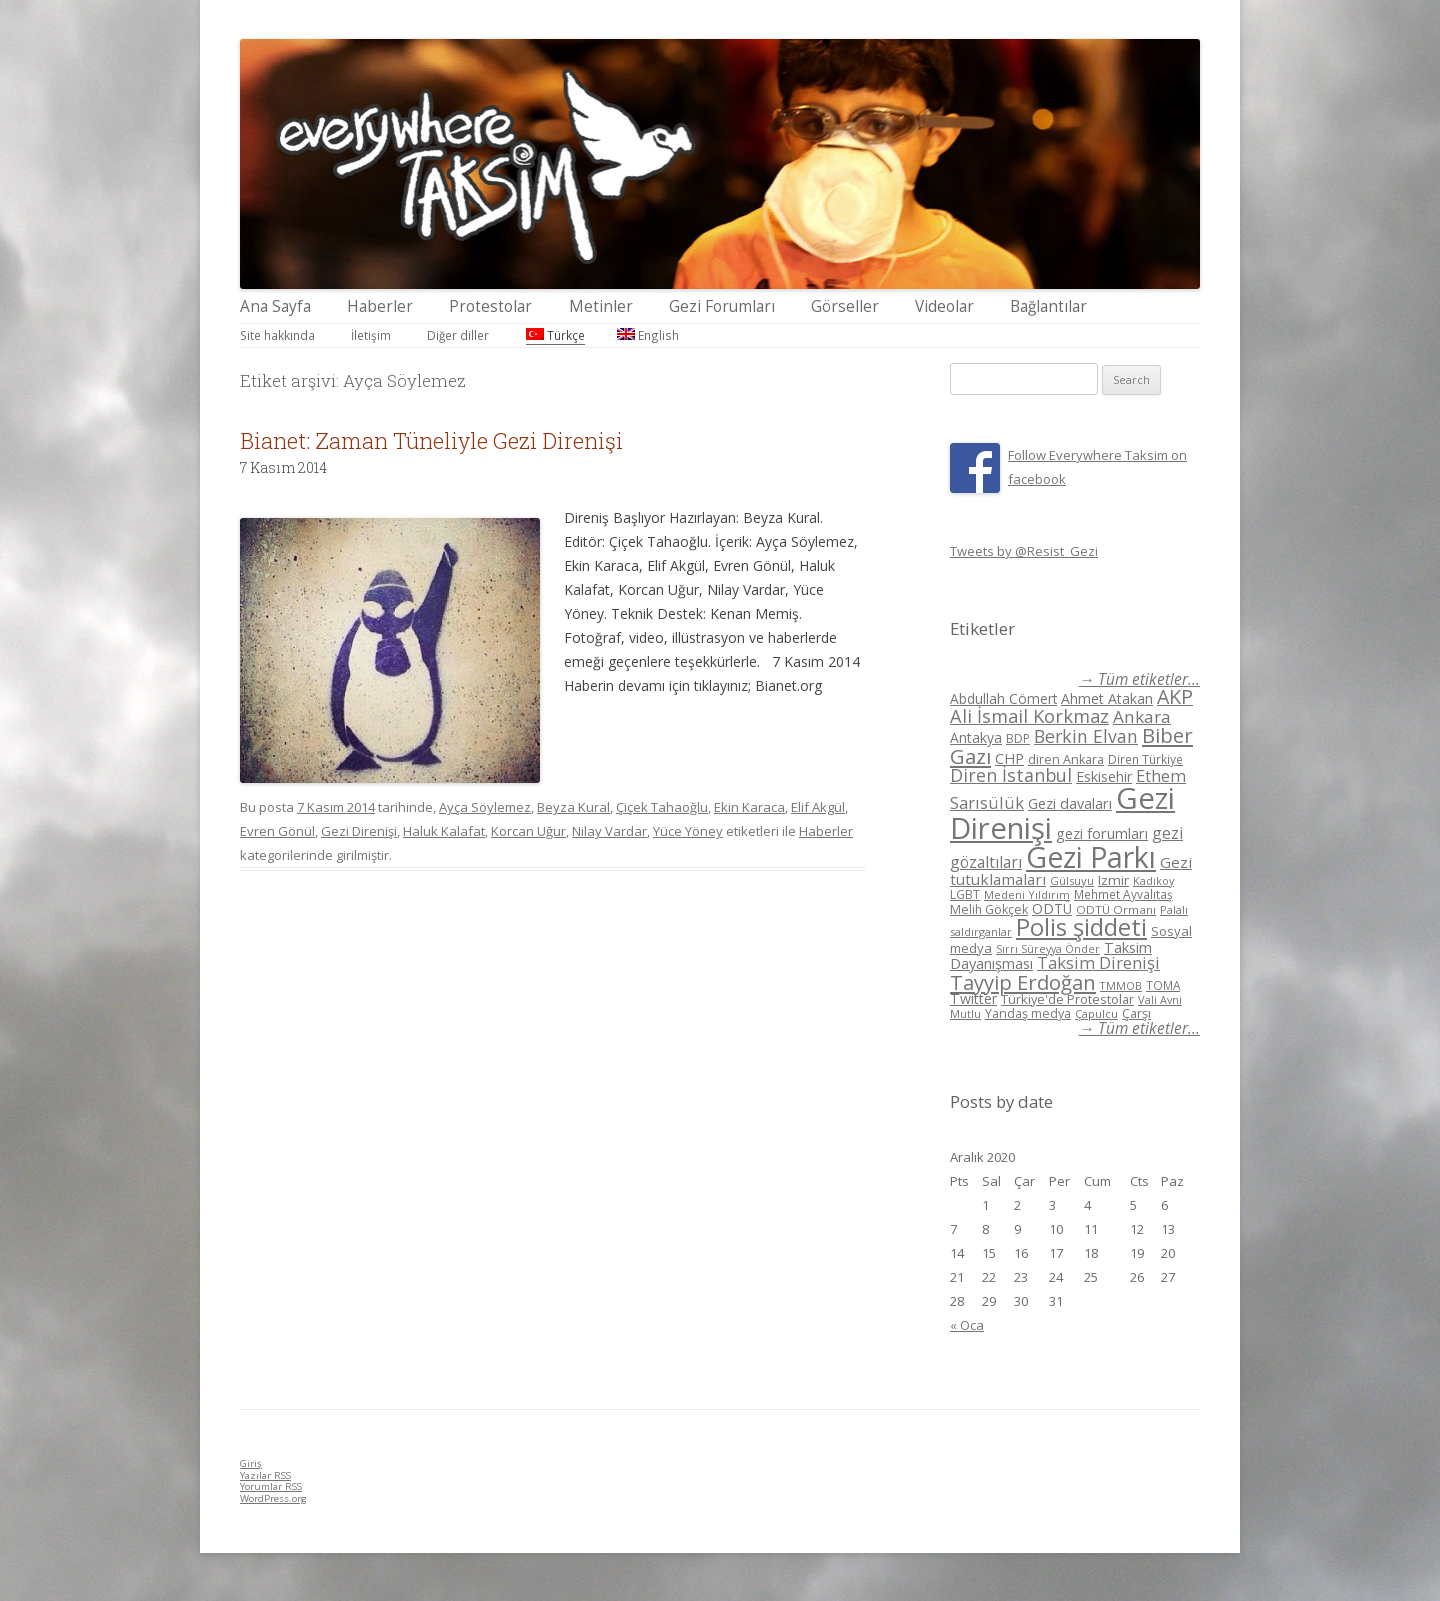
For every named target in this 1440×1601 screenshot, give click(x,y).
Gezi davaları (1070, 803)
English (648, 335)
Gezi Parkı (1091, 856)
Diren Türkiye (1145, 759)
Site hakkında (277, 335)
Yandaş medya (1028, 1013)
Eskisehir (1104, 776)
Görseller (845, 306)
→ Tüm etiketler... (1139, 679)
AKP (1175, 696)
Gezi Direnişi (359, 831)
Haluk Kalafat (444, 831)
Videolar (944, 306)
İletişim (371, 335)
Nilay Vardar (609, 831)
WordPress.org (273, 1498)
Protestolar (490, 306)
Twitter (973, 998)
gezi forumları (1102, 833)
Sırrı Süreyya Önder (1048, 949)
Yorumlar (271, 1486)
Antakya (976, 737)
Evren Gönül (277, 831)
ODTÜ (1052, 908)
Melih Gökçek (989, 909)
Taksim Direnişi (1098, 962)
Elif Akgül (818, 807)
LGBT (965, 894)
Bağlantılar (1048, 306)
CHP (1009, 758)
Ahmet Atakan (1107, 698)
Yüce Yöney (688, 831)
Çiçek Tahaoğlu (662, 807)
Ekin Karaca (749, 807)
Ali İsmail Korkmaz (1029, 716)
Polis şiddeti (1081, 927)
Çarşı (1136, 1013)
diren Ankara (1066, 759)
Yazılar (265, 1475)
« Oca (967, 1325)
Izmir (1113, 880)
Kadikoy (1153, 880)
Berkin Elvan (1086, 736)
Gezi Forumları (722, 306)
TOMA (1163, 985)
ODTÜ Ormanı (1116, 909)
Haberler (380, 306)
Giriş (251, 1463)
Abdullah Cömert (1003, 698)
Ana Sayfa (275, 306)
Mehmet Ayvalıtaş (1123, 894)
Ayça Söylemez (485, 807)
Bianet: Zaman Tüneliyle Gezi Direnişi (431, 440)
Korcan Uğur (528, 831)
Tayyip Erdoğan (1023, 982)
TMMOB (1121, 985)
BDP (1018, 738)
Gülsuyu (1072, 880)
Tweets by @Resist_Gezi (1024, 551)
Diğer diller (458, 335)
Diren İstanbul (1011, 775)
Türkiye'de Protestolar (1067, 999)
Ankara (1142, 716)
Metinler (601, 306)
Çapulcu (1096, 1013)
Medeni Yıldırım (1027, 894)
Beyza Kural (573, 807)
